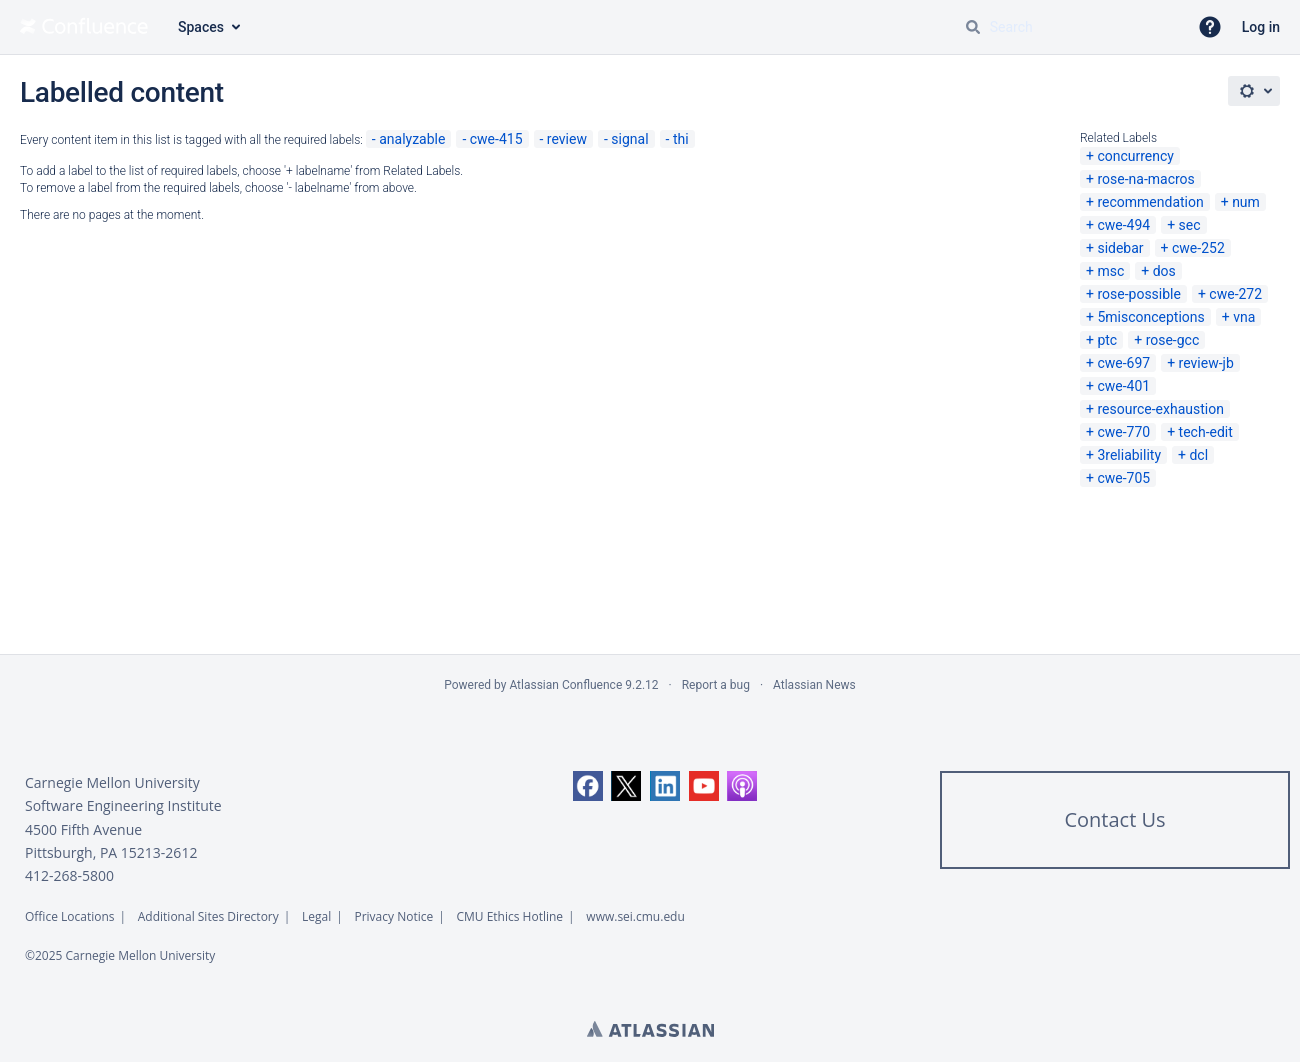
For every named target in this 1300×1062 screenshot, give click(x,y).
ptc (1107, 340)
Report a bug (716, 685)
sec (1190, 225)
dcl (1198, 455)
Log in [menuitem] (1261, 27)
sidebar (1120, 248)
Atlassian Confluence (565, 685)
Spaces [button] (201, 27)
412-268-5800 (69, 875)
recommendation (1150, 202)
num (1246, 202)
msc (1110, 271)
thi (681, 139)
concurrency (1135, 156)
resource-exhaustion (1160, 409)
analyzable (412, 139)
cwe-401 (1123, 386)
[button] (1210, 27)
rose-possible (1139, 294)
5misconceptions (1150, 317)
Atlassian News (814, 685)
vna (1244, 317)
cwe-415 (496, 139)
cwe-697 (1123, 363)
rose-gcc (1173, 340)
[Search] (973, 27)
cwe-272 (1235, 294)
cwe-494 (1123, 225)
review (567, 139)
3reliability (1129, 455)
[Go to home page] (84, 27)
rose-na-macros (1145, 179)
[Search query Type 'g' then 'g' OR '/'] (1068, 27)
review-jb (1206, 363)
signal (629, 139)
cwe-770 (1123, 432)
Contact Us (1114, 819)
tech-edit (1206, 432)
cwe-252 (1198, 248)
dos (1164, 271)
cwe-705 (1123, 478)
